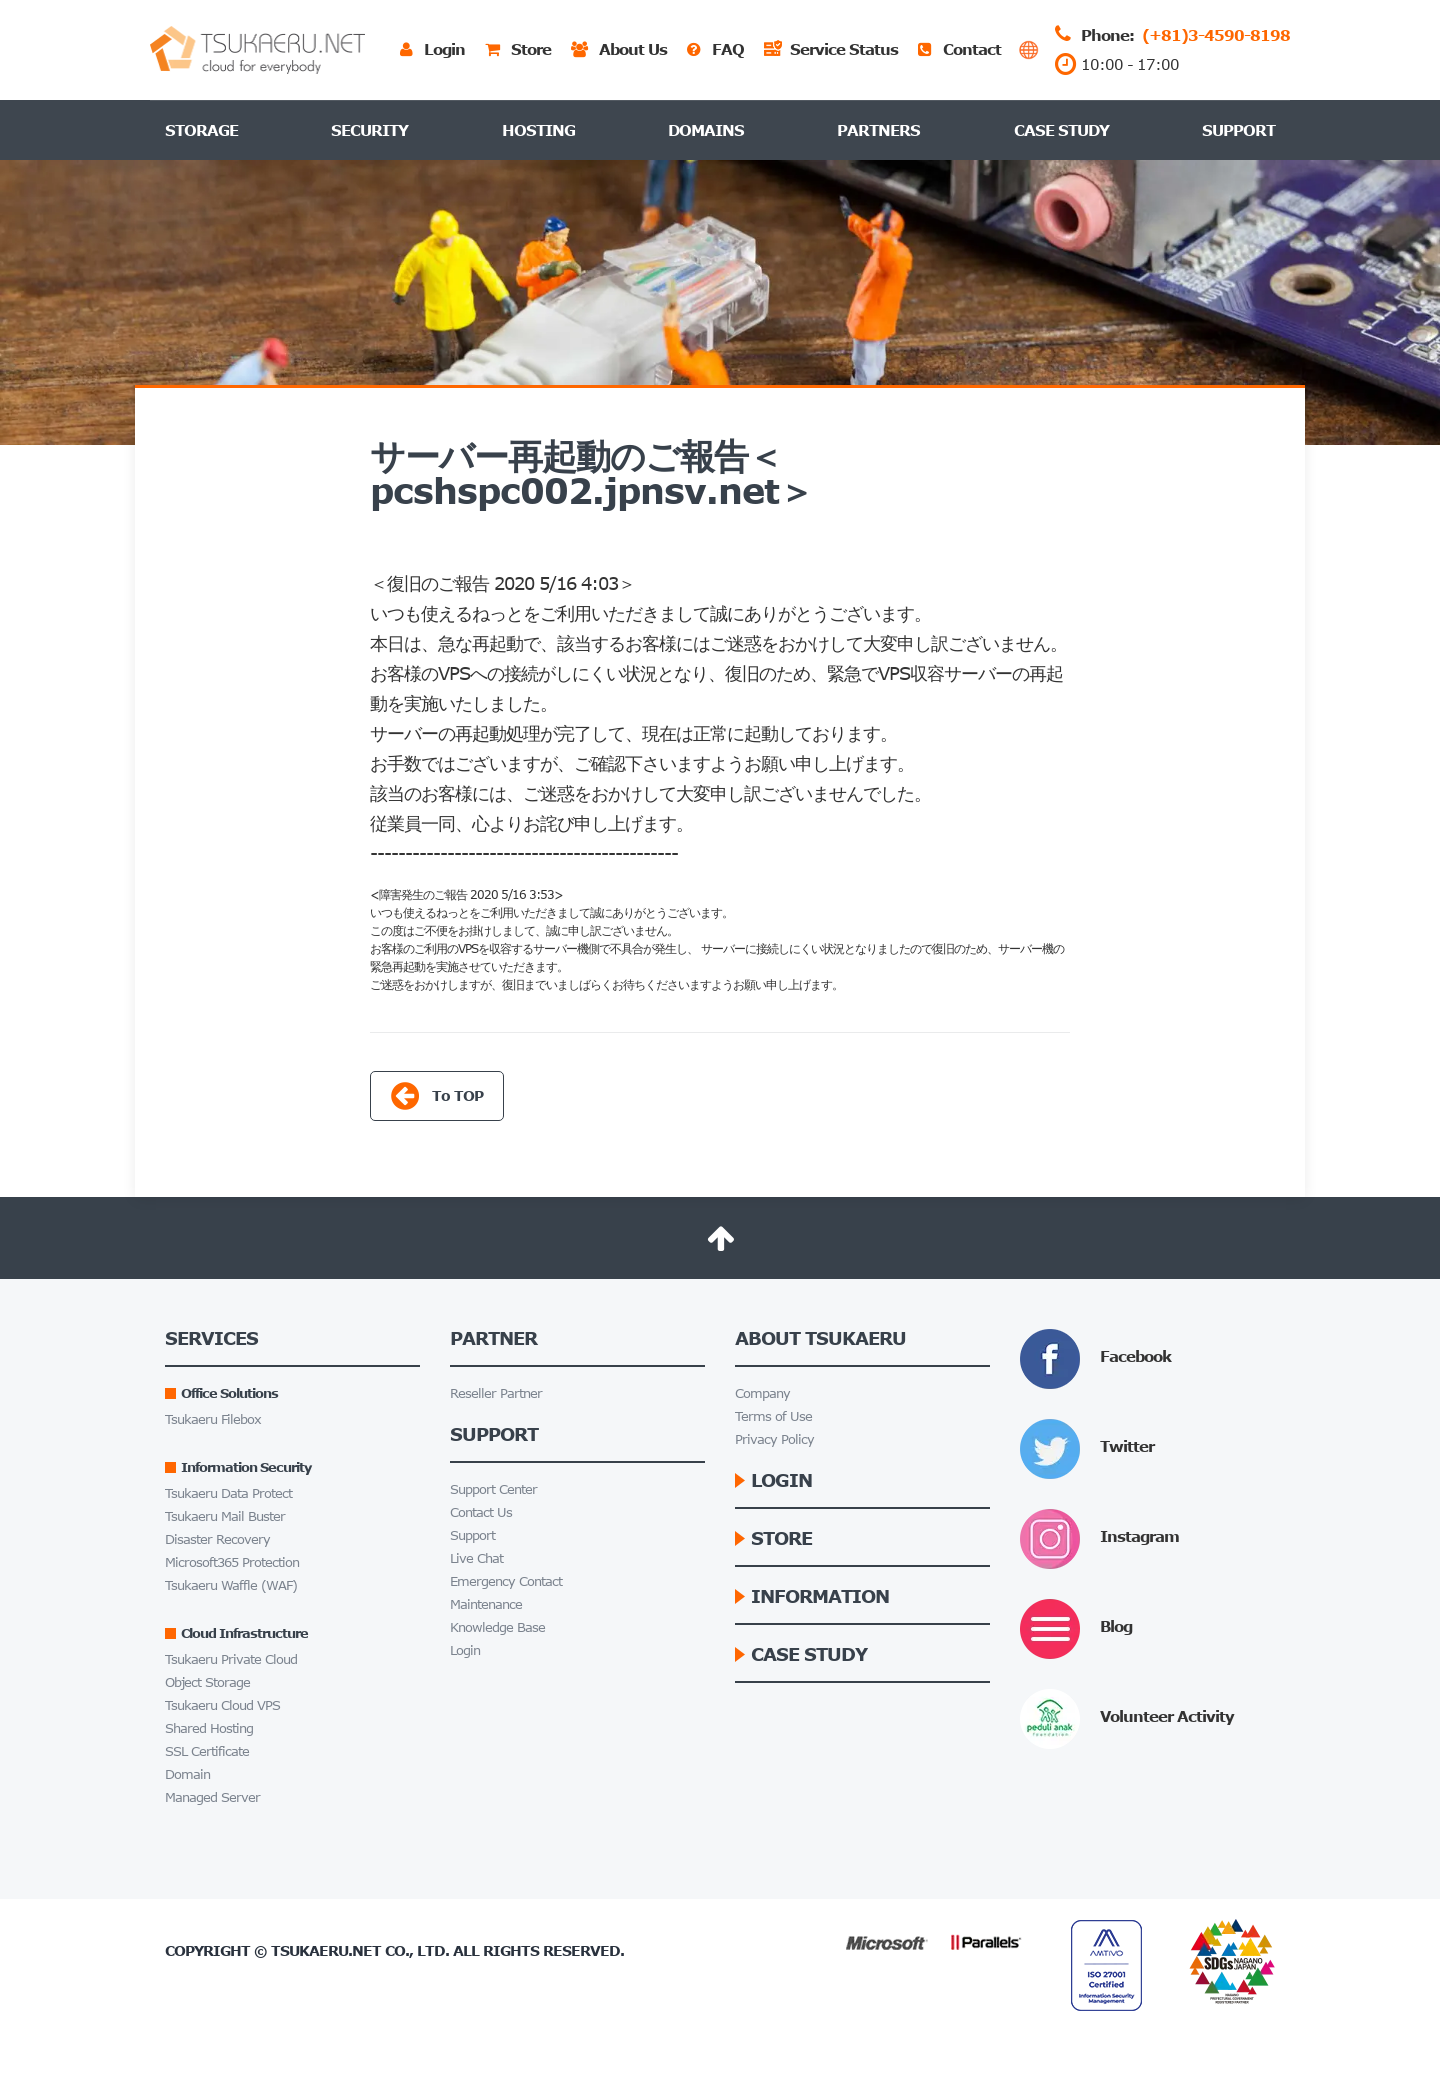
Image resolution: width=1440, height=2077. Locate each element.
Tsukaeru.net (326, 1950)
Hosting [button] (538, 130)
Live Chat (476, 1558)
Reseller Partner (496, 1393)
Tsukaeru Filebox (213, 1419)
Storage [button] (201, 130)
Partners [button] (878, 130)
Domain (187, 1774)
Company (762, 1393)
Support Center (493, 1489)
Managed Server (212, 1797)
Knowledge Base (497, 1627)
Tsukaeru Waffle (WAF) (231, 1585)
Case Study (1061, 130)
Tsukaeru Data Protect (228, 1493)
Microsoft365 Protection (232, 1562)
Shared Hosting (209, 1728)
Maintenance (486, 1604)
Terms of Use (773, 1416)
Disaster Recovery (217, 1539)
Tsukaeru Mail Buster (225, 1516)
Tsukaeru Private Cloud (231, 1659)
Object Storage (207, 1682)
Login (465, 1650)
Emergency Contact (506, 1581)
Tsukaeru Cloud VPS (222, 1705)
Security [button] (369, 130)
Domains (706, 130)
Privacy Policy (774, 1439)
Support (1238, 130)
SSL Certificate (207, 1751)
